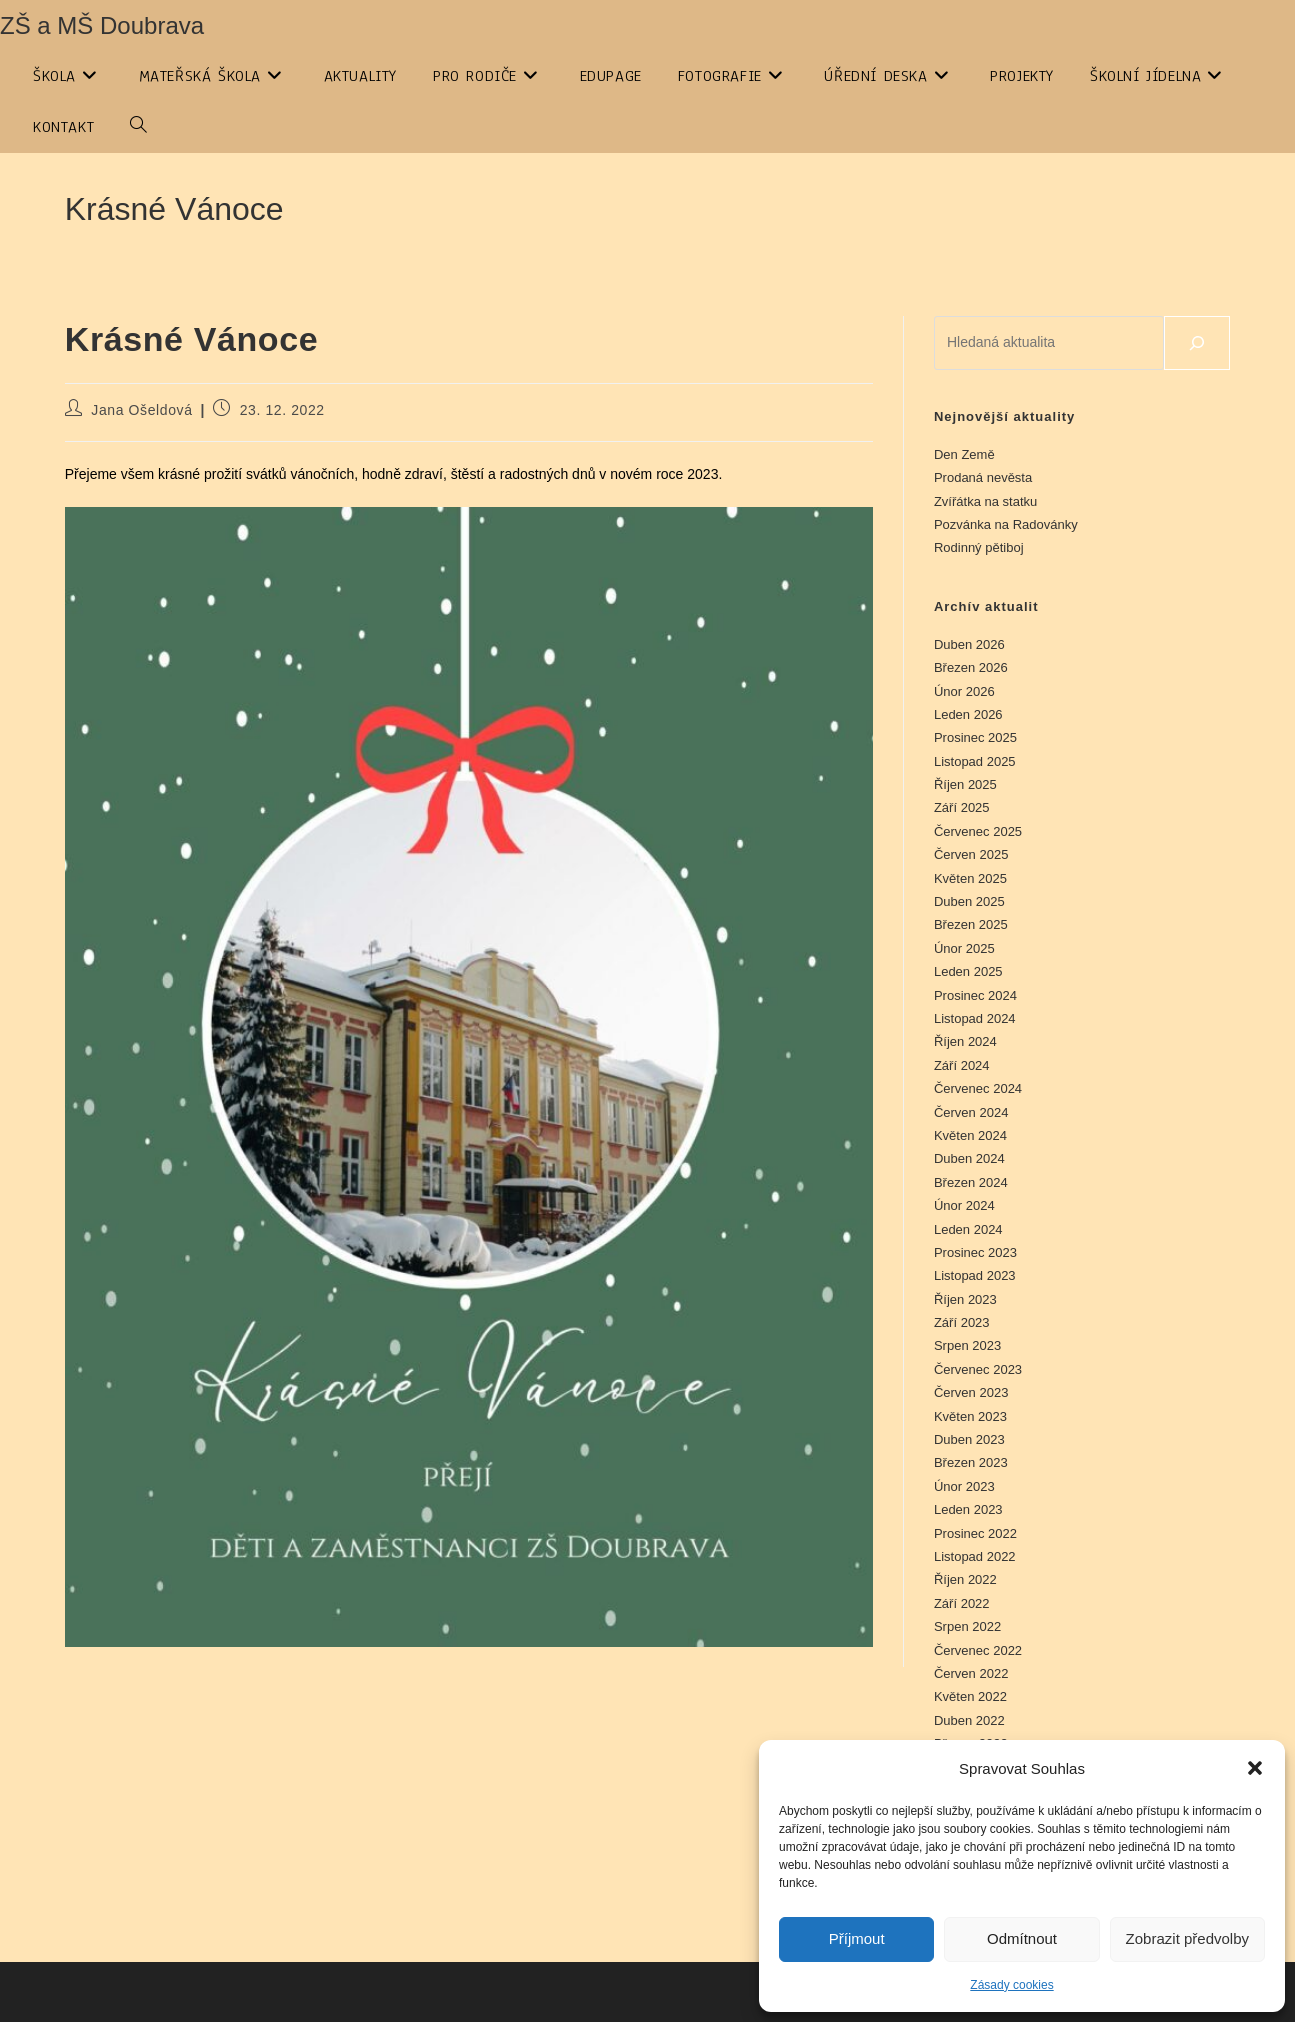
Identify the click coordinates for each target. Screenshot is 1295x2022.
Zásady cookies (1011, 1985)
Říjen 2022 (965, 1579)
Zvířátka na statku (985, 501)
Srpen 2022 (967, 1626)
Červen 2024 (971, 1112)
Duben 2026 (969, 644)
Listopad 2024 (975, 1018)
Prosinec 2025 (975, 737)
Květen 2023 (970, 1416)
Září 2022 (962, 1603)
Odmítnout (1022, 1938)
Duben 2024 (969, 1158)
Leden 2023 (968, 1509)
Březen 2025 (971, 924)
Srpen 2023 (967, 1345)
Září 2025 (962, 807)
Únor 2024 (964, 1205)
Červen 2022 (971, 1673)
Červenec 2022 (978, 1650)
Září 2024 (962, 1065)
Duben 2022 (969, 1720)
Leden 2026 (968, 714)
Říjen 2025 (965, 784)
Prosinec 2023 (975, 1252)
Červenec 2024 (978, 1088)
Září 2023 (962, 1322)
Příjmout (857, 1938)
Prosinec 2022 (975, 1533)
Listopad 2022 (975, 1556)
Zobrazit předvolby (1187, 1938)
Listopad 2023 (975, 1275)
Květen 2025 (970, 878)
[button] (1255, 1768)
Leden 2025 (968, 971)
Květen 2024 (970, 1135)
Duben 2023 (969, 1439)
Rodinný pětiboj (979, 547)
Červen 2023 (971, 1392)
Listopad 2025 (975, 761)
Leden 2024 (968, 1229)
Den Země (964, 454)
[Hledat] (1197, 343)
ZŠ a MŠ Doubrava (102, 25)
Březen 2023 (971, 1462)
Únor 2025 (964, 948)
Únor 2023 (964, 1486)
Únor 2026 (964, 691)
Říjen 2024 (965, 1041)
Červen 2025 (971, 854)
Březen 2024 (971, 1182)
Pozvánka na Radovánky (1006, 524)
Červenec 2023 (978, 1369)
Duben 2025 (969, 901)
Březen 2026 (971, 667)
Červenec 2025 (978, 831)
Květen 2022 (970, 1696)
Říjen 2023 (965, 1299)
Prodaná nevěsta (983, 477)
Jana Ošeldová (141, 410)
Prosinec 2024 (975, 995)
